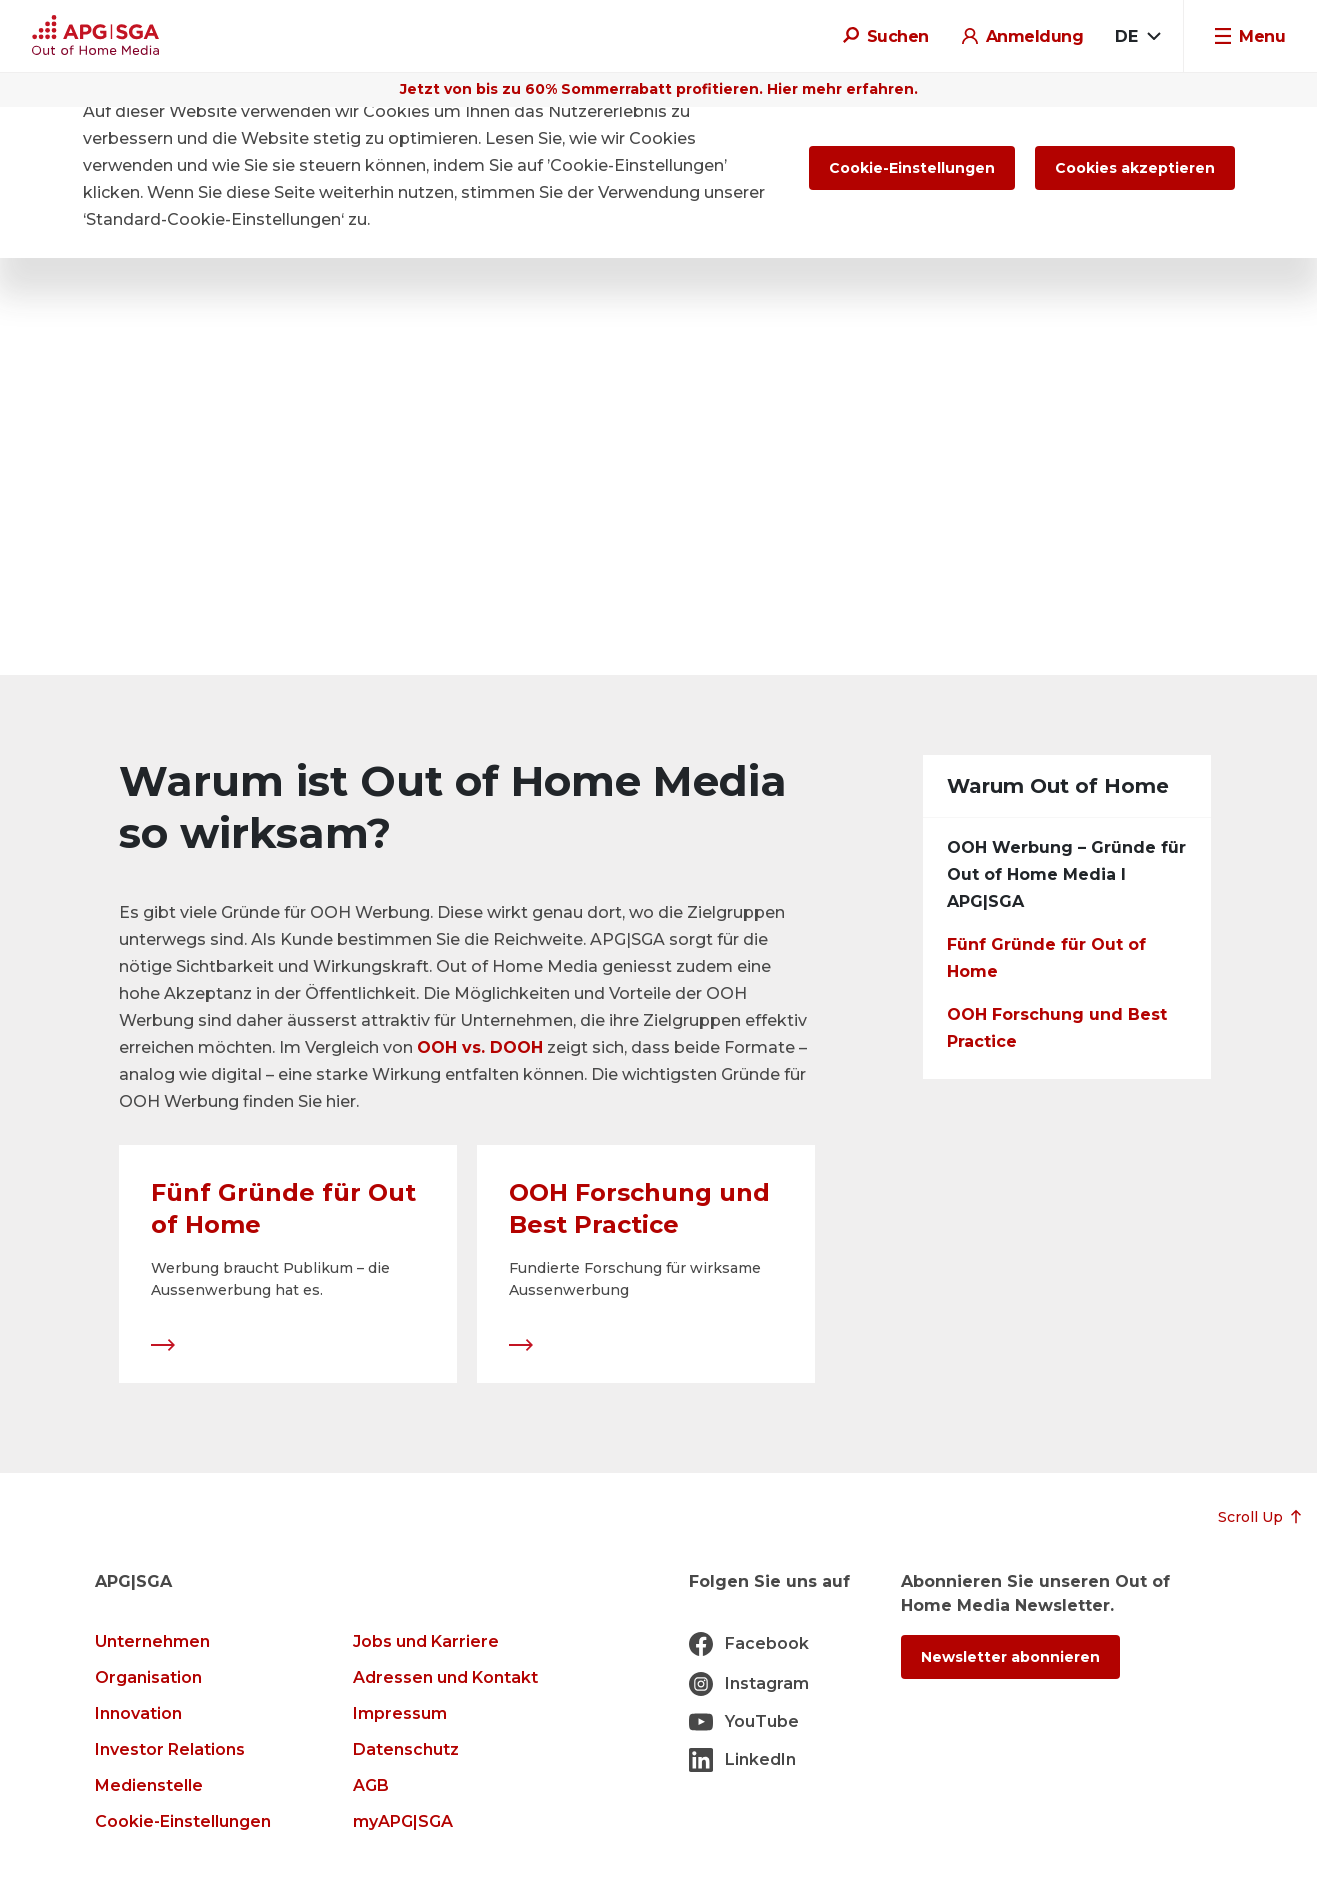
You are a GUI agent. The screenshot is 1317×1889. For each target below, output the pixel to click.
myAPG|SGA (403, 1821)
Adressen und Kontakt (445, 1677)
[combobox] (1137, 37)
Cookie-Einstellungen (183, 1821)
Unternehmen (152, 1641)
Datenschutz (406, 1749)
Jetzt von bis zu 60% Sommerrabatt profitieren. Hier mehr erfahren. (659, 89)
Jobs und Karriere (426, 1641)
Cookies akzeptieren (1135, 168)
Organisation (148, 1677)
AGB (371, 1785)
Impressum (400, 1713)
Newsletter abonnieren (1010, 1657)
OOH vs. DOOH (480, 1047)
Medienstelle (149, 1785)
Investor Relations (170, 1749)
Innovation (138, 1713)
